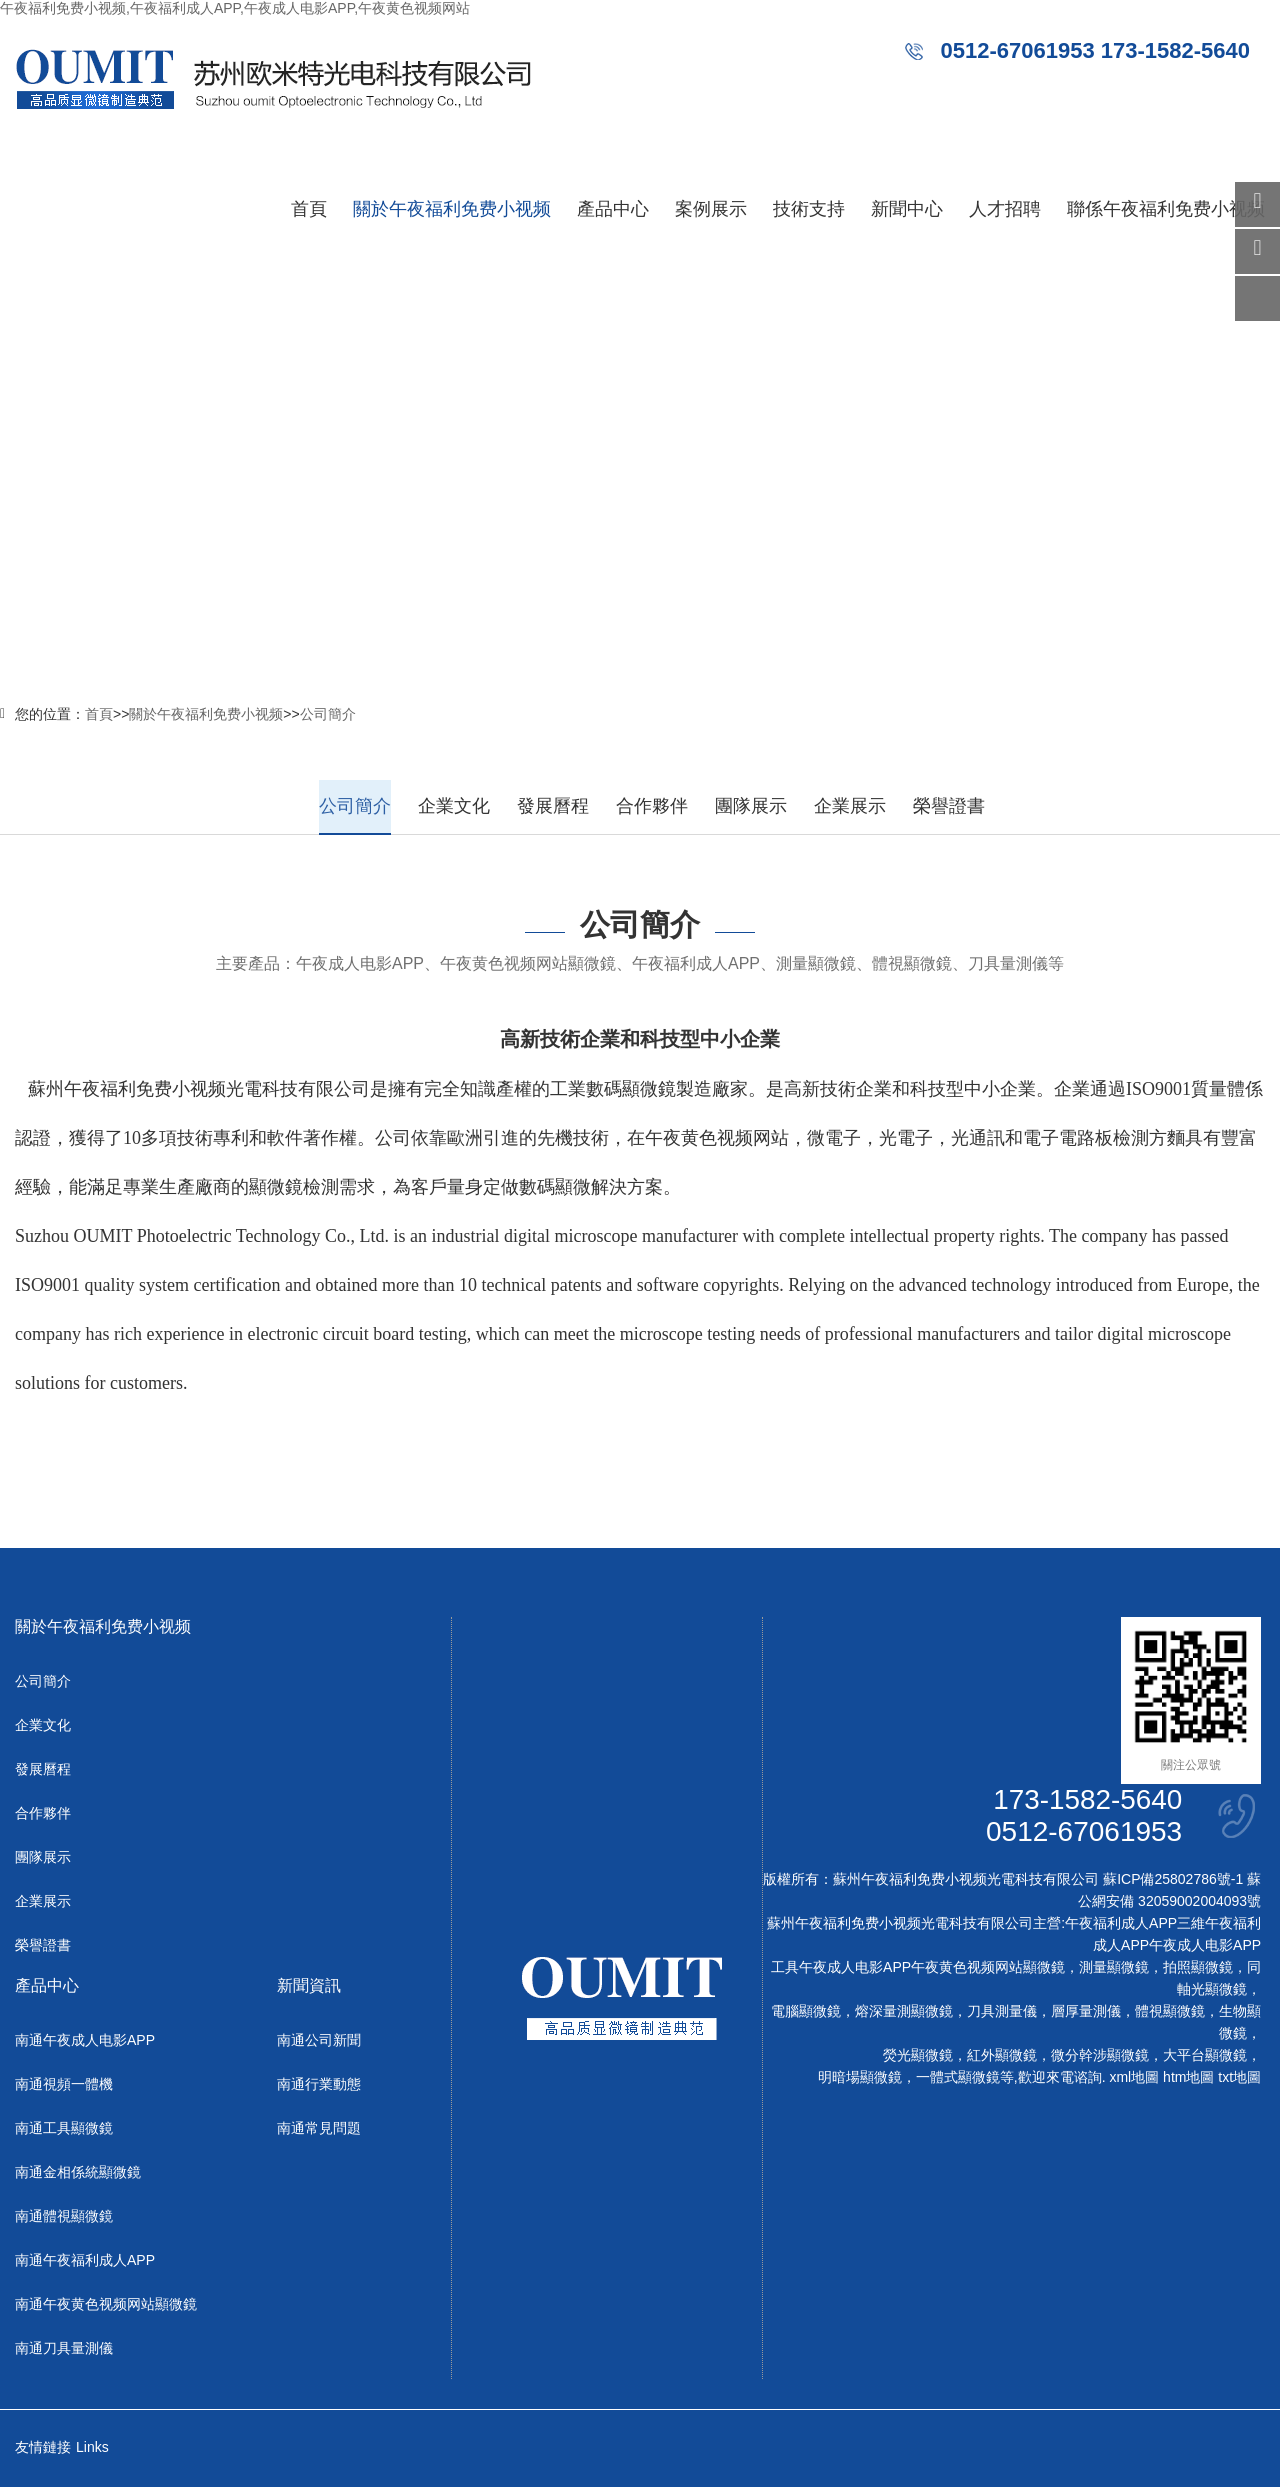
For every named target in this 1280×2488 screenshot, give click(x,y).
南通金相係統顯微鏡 (78, 2173)
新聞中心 (907, 209)
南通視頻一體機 (64, 2085)
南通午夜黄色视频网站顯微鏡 (106, 2305)
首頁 (309, 209)
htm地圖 (1188, 2078)
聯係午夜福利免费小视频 (1166, 209)
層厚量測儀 (1086, 2012)
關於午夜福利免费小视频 (452, 209)
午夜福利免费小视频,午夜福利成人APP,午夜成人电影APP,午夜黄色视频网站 (235, 8)
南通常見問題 (319, 2129)
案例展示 (711, 209)
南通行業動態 (319, 2085)
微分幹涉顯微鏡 (1100, 2056)
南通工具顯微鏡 (64, 2129)
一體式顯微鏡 (958, 2078)
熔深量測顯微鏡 (904, 2012)
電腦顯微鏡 (806, 2012)
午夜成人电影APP (1205, 1946)
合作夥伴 (652, 806)
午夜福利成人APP (1121, 1924)
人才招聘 (1005, 209)
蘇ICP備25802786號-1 (1173, 1880)
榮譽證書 (949, 806)
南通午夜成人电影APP (85, 2041)
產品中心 (613, 209)
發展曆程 (553, 806)
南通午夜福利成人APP (85, 2261)
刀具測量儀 (1002, 2012)
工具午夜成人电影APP (841, 1968)
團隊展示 (751, 806)
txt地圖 (1239, 2078)
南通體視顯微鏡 (64, 2217)
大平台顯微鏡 (1205, 2056)
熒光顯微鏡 (918, 2056)
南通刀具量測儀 (64, 2349)
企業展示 (850, 806)
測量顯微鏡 (1114, 1968)
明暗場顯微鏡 (860, 2078)
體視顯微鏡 (1170, 2012)
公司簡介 (328, 714)
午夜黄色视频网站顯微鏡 (988, 1968)
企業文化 (454, 806)
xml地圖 (1134, 2078)
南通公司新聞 (319, 2041)
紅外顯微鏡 (1002, 2056)
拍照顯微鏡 (1198, 1968)
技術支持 (809, 209)
